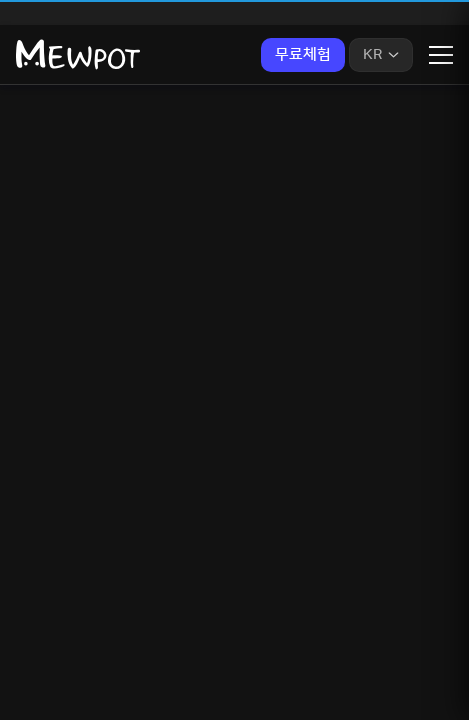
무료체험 (303, 54)
